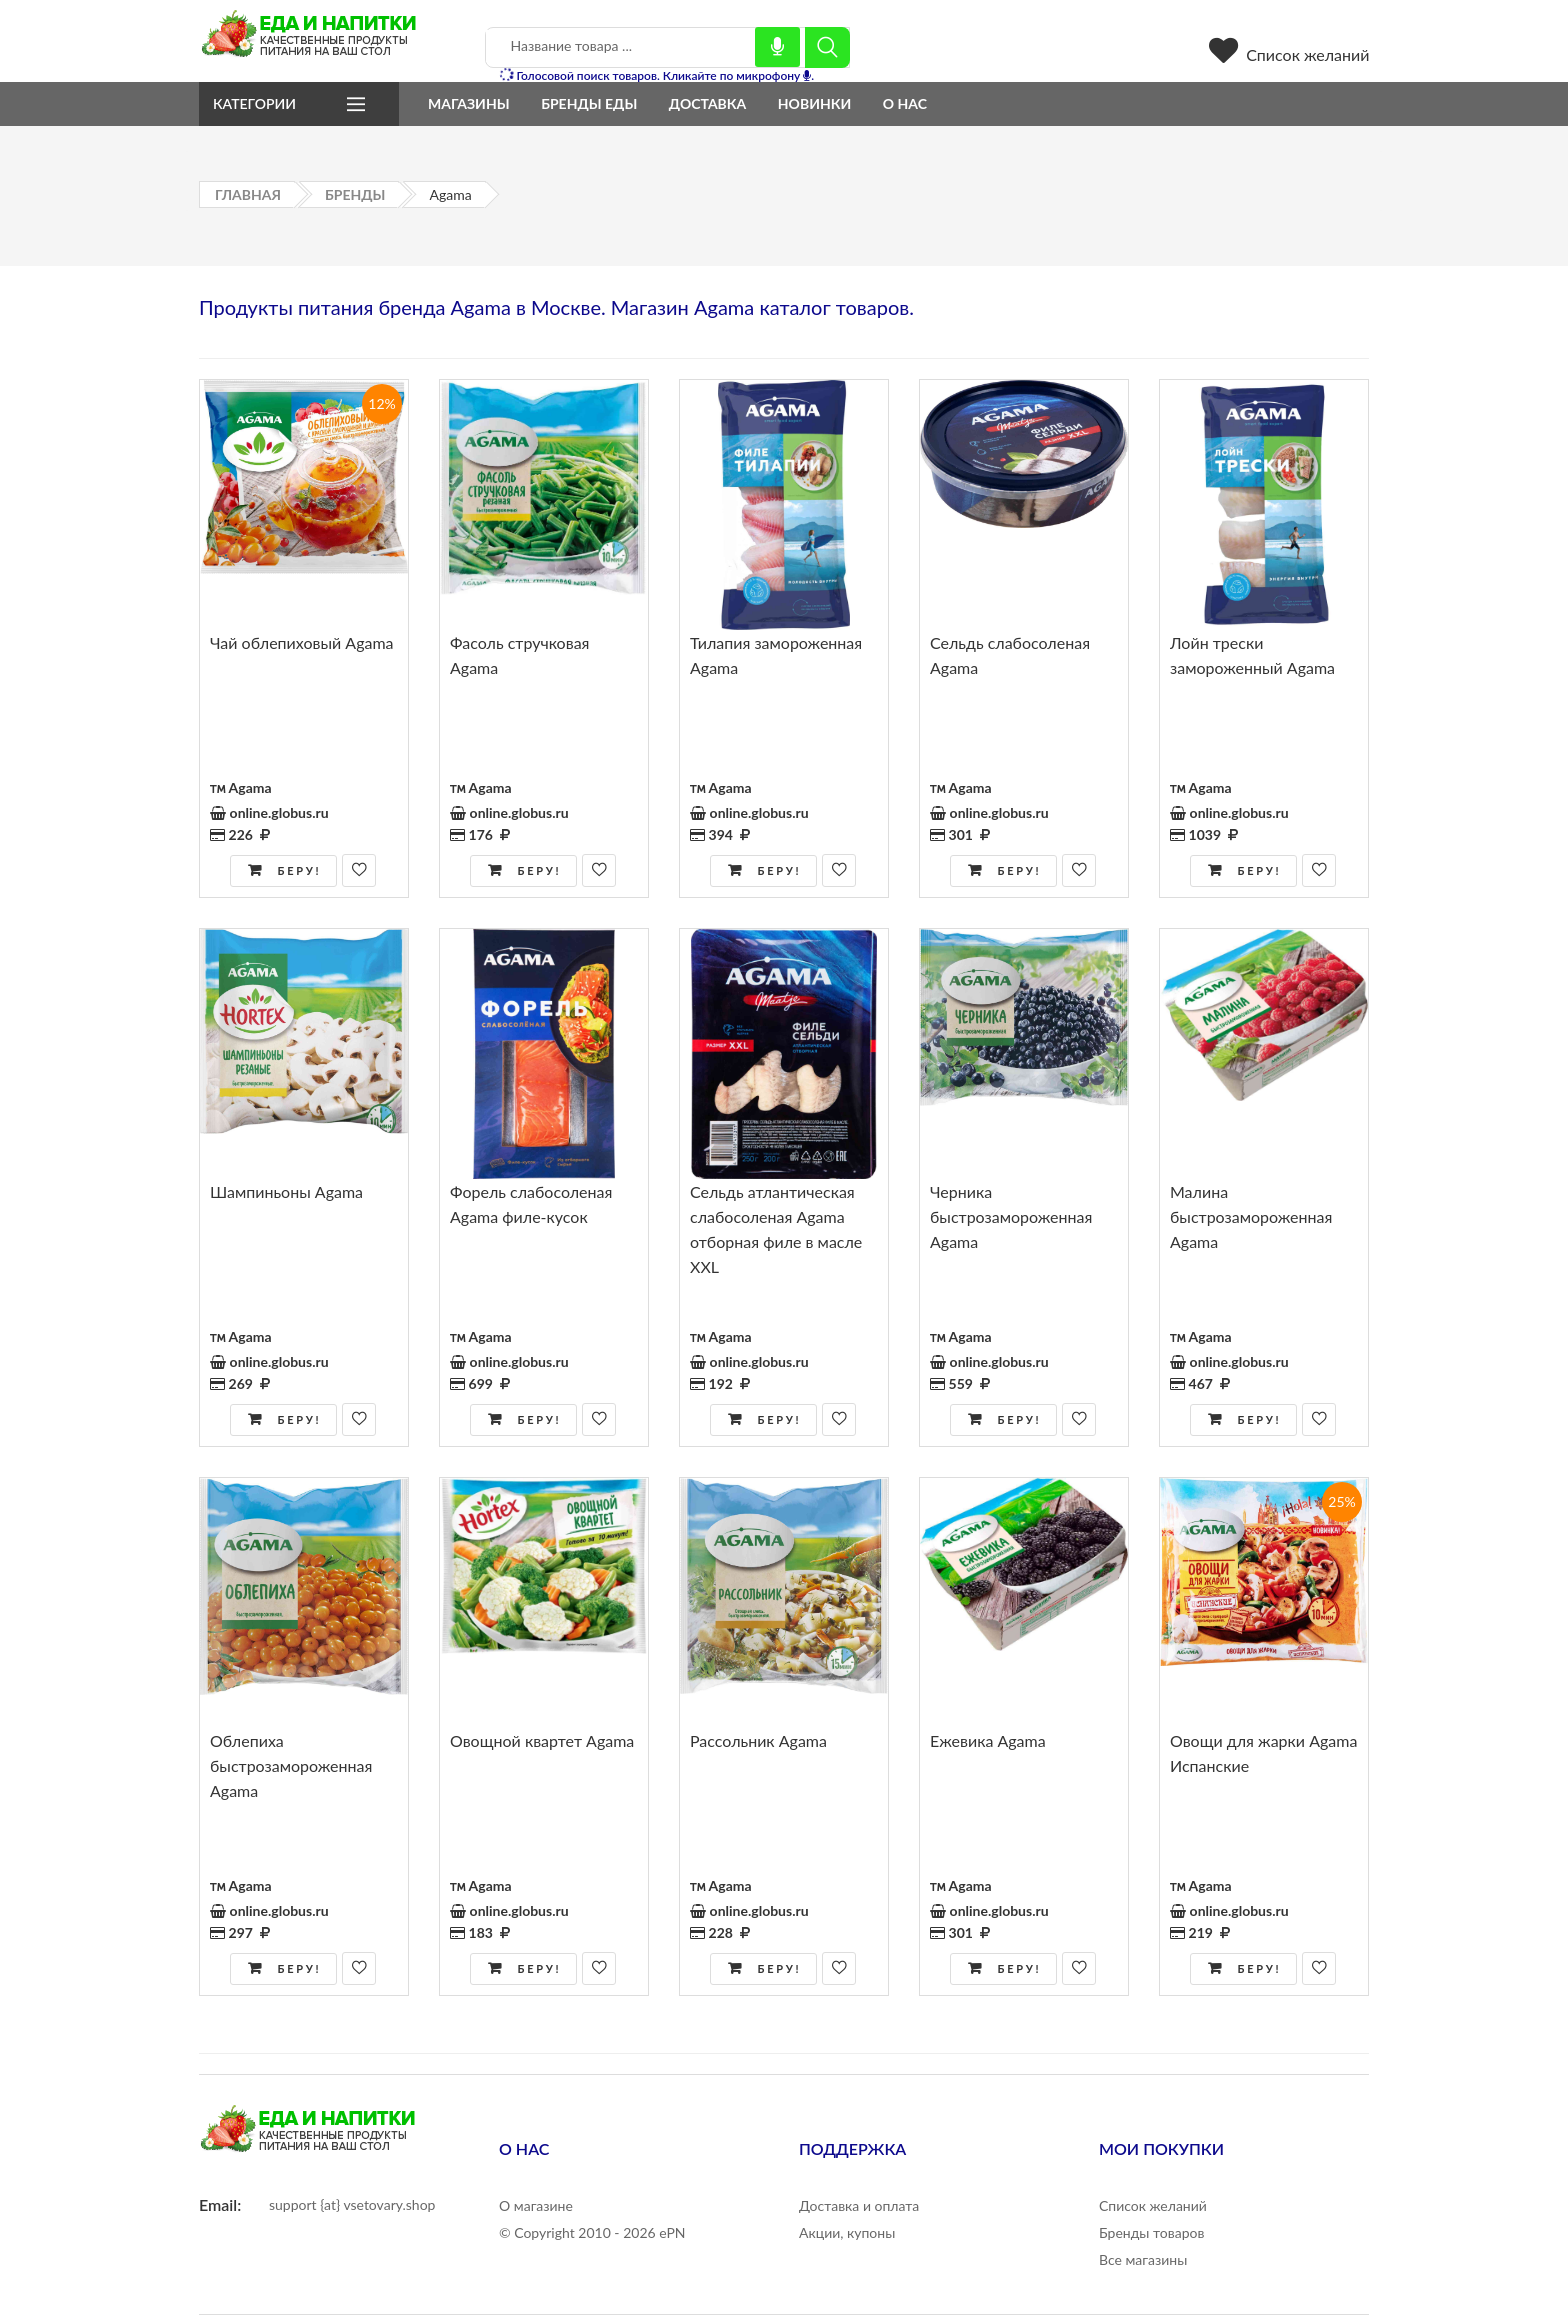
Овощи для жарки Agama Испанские (1263, 1753)
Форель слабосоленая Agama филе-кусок (531, 1204)
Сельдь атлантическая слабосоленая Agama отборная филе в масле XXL (776, 1229)
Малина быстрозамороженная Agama (1251, 1216)
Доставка (707, 103)
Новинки (814, 103)
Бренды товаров (1151, 2232)
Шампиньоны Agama (286, 1191)
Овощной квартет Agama (542, 1740)
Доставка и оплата (859, 2205)
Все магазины (1143, 2259)
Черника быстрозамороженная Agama (1011, 1216)
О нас (905, 103)
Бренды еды (589, 103)
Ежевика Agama (988, 1740)
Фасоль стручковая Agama (519, 655)
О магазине (536, 2205)
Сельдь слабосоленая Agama (1010, 655)
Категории (254, 103)
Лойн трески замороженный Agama (1252, 655)
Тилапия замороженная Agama (776, 655)
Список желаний (1289, 54)
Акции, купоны (847, 2232)
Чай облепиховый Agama (302, 642)
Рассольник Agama (758, 1740)
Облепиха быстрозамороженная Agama (291, 1765)
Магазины (469, 103)
